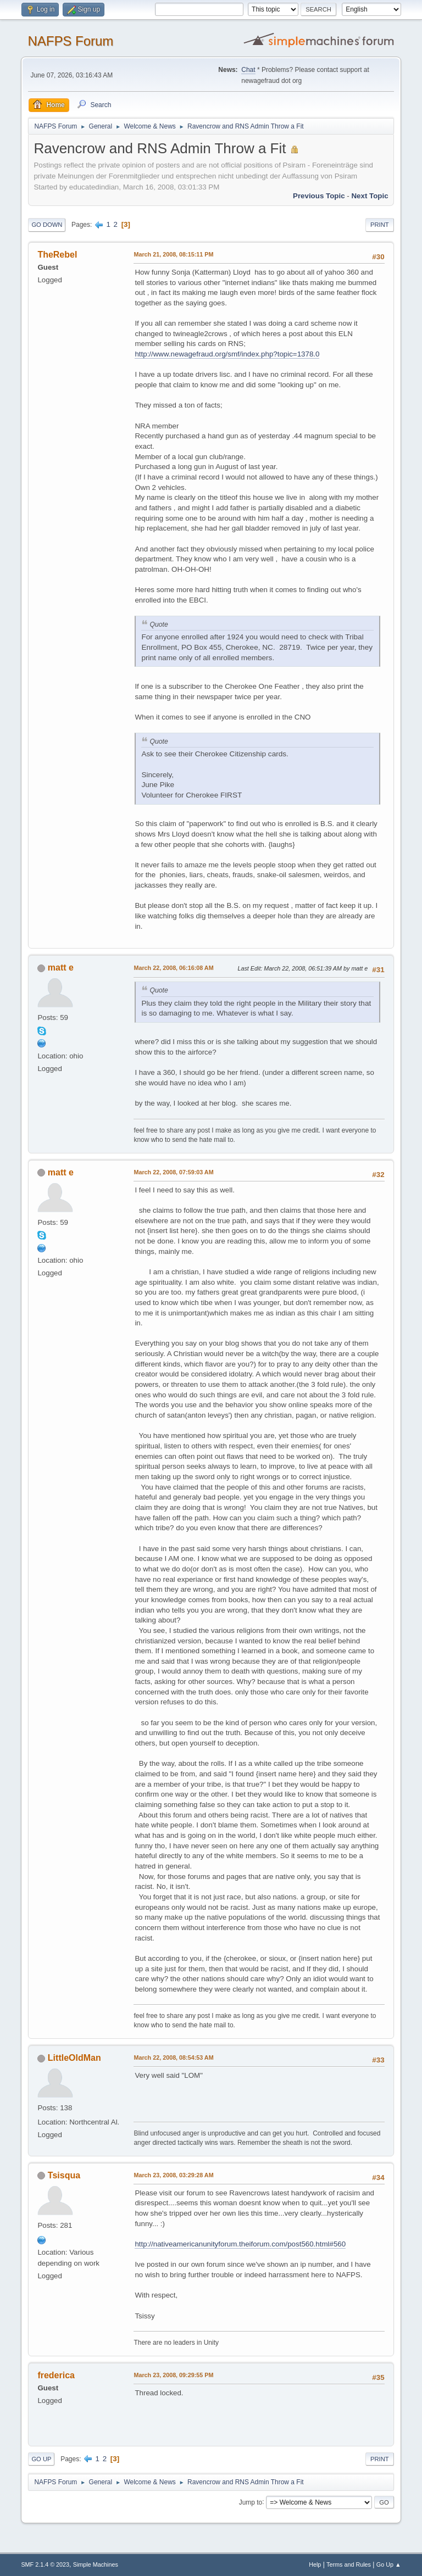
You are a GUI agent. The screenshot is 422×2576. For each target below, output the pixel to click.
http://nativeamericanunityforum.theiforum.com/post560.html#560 (240, 2244)
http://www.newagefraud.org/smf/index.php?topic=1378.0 (227, 354)
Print (379, 224)
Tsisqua (64, 2175)
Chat (248, 70)
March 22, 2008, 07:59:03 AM (173, 1172)
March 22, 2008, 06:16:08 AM (173, 967)
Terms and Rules (348, 2564)
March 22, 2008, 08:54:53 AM (173, 2057)
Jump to (251, 2502)
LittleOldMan (74, 2057)
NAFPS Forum (70, 41)
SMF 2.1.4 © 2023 (45, 2564)
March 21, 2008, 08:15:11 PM (173, 254)
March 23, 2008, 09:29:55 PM (173, 2375)
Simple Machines (95, 2564)
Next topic (369, 196)
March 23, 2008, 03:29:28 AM (173, 2175)
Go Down (46, 224)
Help (315, 2564)
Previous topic (319, 196)
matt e (61, 967)
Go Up (41, 2459)
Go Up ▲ (388, 2564)
